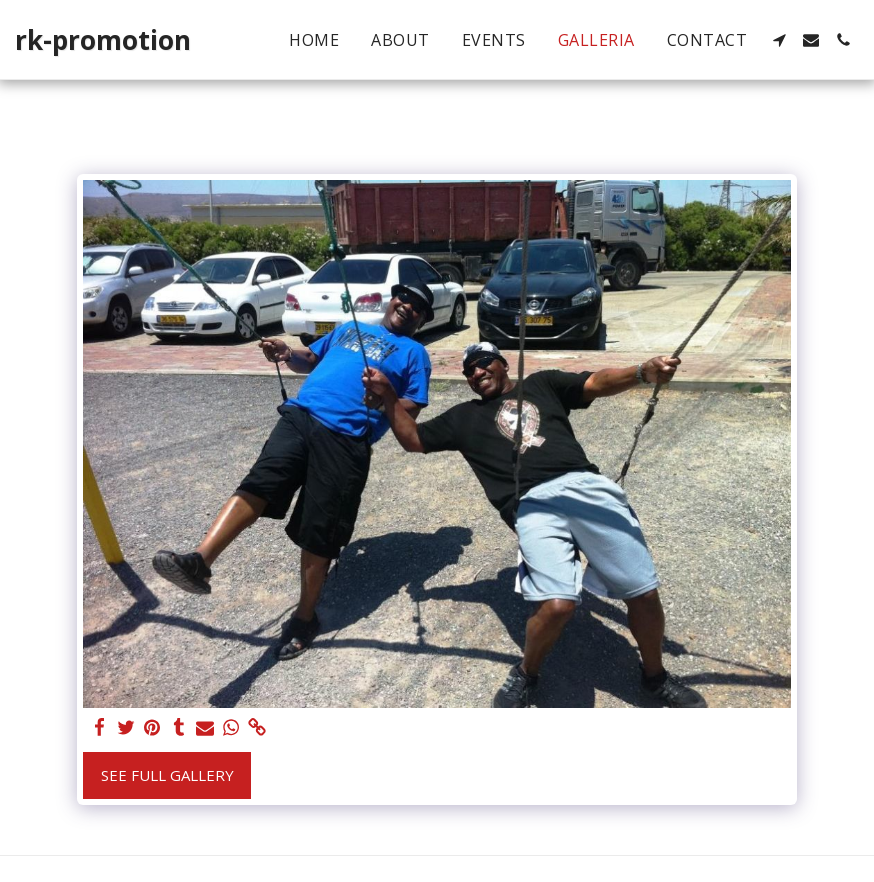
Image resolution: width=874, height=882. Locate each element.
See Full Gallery (167, 775)
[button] (779, 40)
